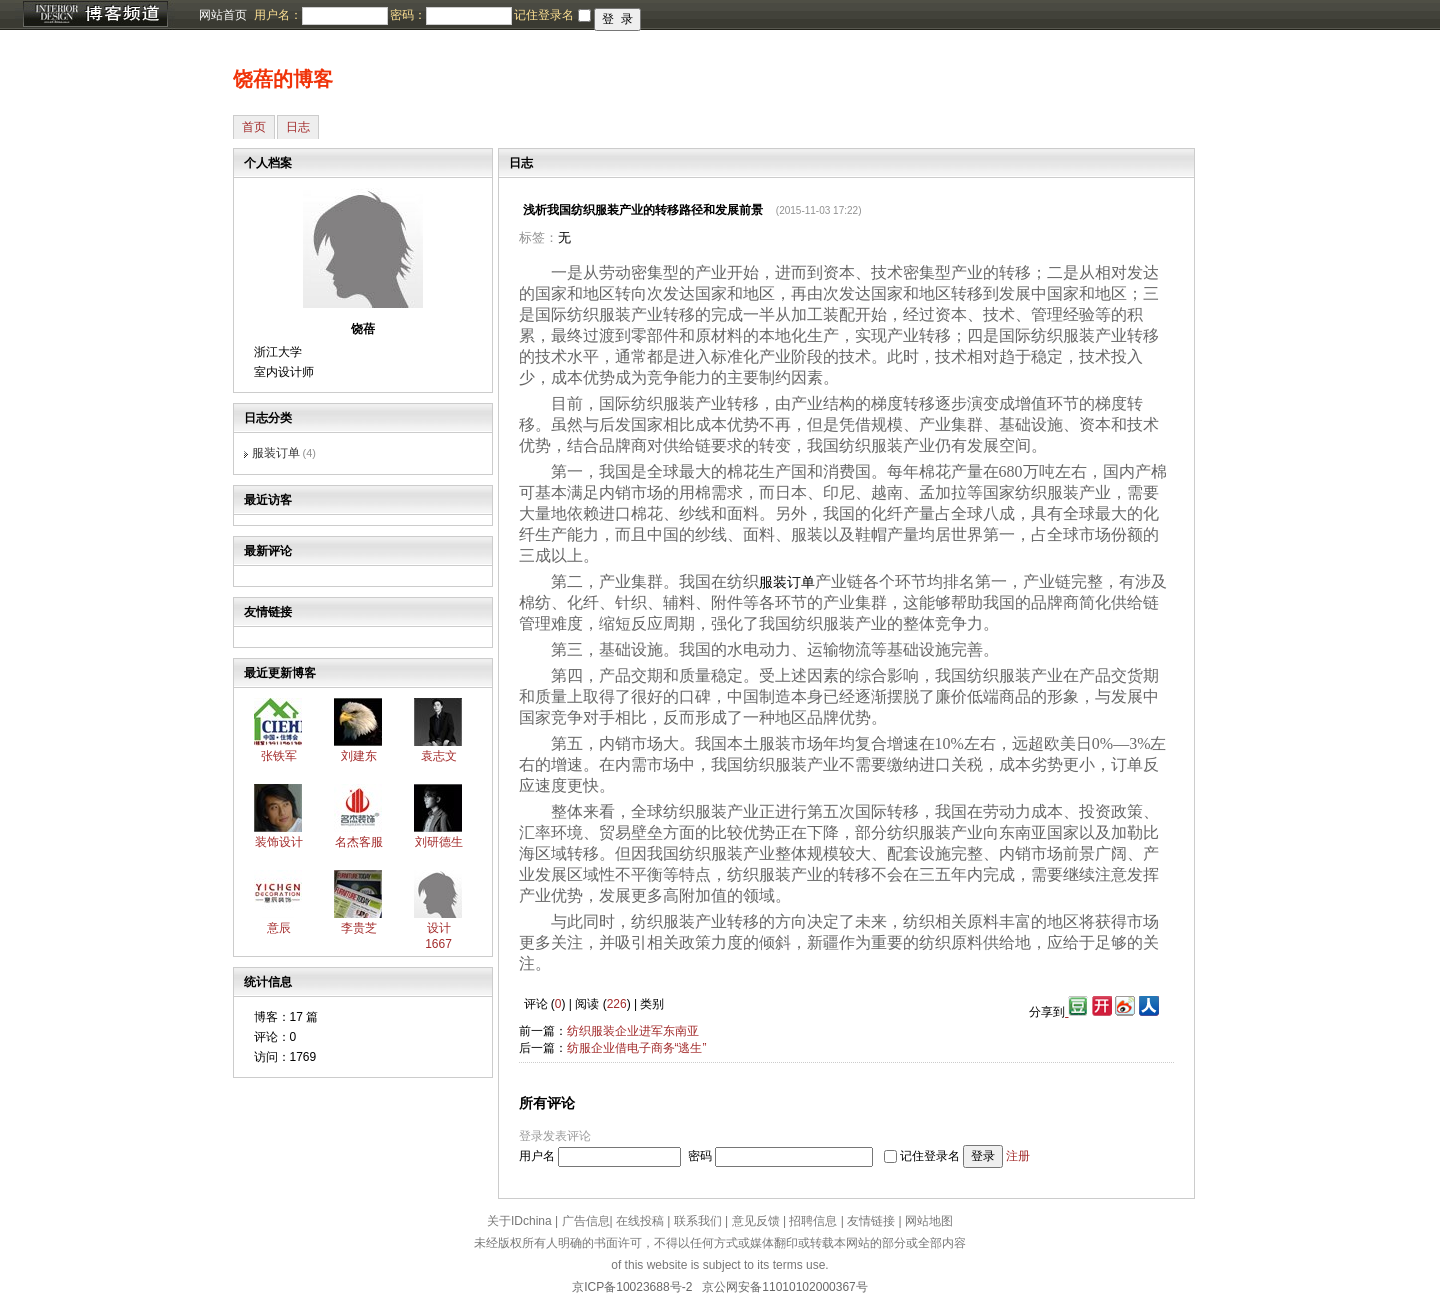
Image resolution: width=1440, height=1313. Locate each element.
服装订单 (276, 453)
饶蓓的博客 (283, 79)
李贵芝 (359, 928)
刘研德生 (439, 842)
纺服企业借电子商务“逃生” (637, 1048)
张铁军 (279, 756)
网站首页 (223, 15)
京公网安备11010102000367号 (784, 1287)
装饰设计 (279, 842)
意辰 (279, 928)
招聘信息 (813, 1221)
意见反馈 (756, 1221)
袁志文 (439, 756)
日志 (298, 127)
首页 (254, 127)
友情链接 (871, 1221)
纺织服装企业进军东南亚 (633, 1031)
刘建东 (359, 756)
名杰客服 (359, 842)
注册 (1018, 1156)
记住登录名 (930, 1156)
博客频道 (95, 15)
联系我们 (698, 1221)
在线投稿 (640, 1221)
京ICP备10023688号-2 (632, 1287)
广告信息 (586, 1221)
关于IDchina (519, 1221)
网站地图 (929, 1221)
